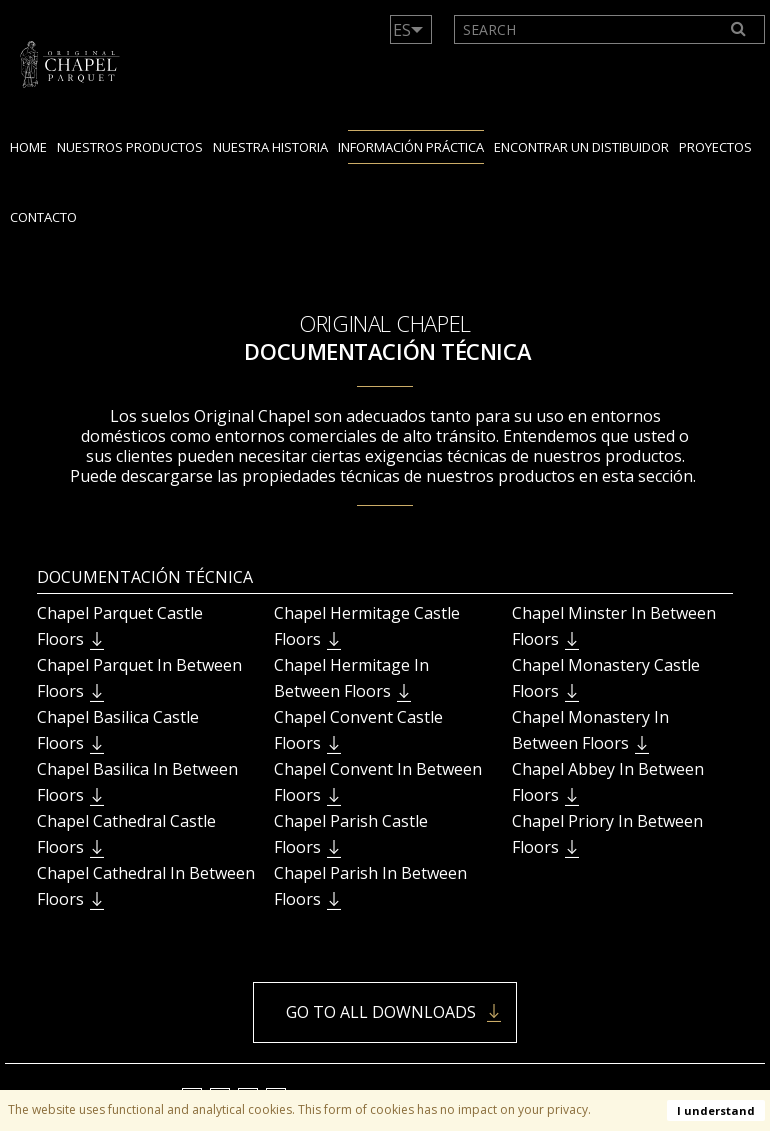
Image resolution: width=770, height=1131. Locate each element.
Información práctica (411, 147)
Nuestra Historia (270, 147)
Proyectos (715, 147)
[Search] (739, 29)
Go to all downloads (381, 1012)
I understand (716, 1110)
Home (28, 147)
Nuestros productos (130, 147)
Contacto (43, 217)
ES (402, 30)
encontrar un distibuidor (581, 147)
